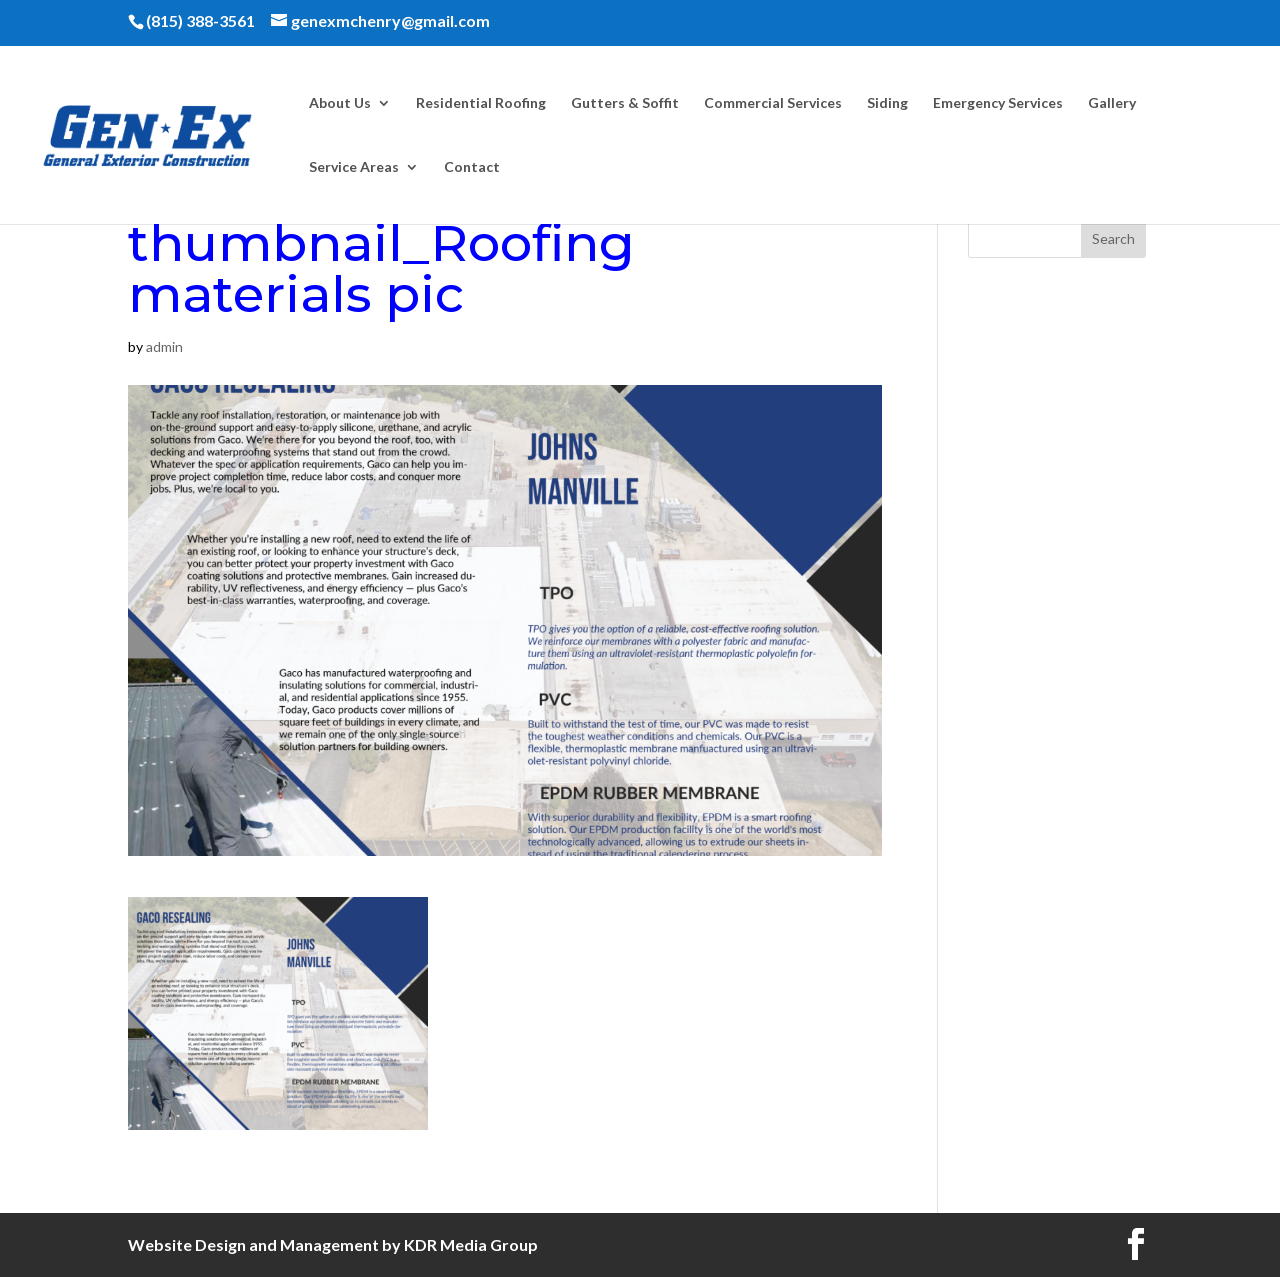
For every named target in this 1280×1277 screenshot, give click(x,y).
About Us (340, 103)
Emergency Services (998, 103)
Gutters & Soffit (625, 103)
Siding (887, 103)
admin (164, 346)
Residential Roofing (481, 103)
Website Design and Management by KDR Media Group (333, 1244)
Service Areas (354, 167)
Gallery (1112, 103)
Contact (472, 167)
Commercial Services (773, 103)
